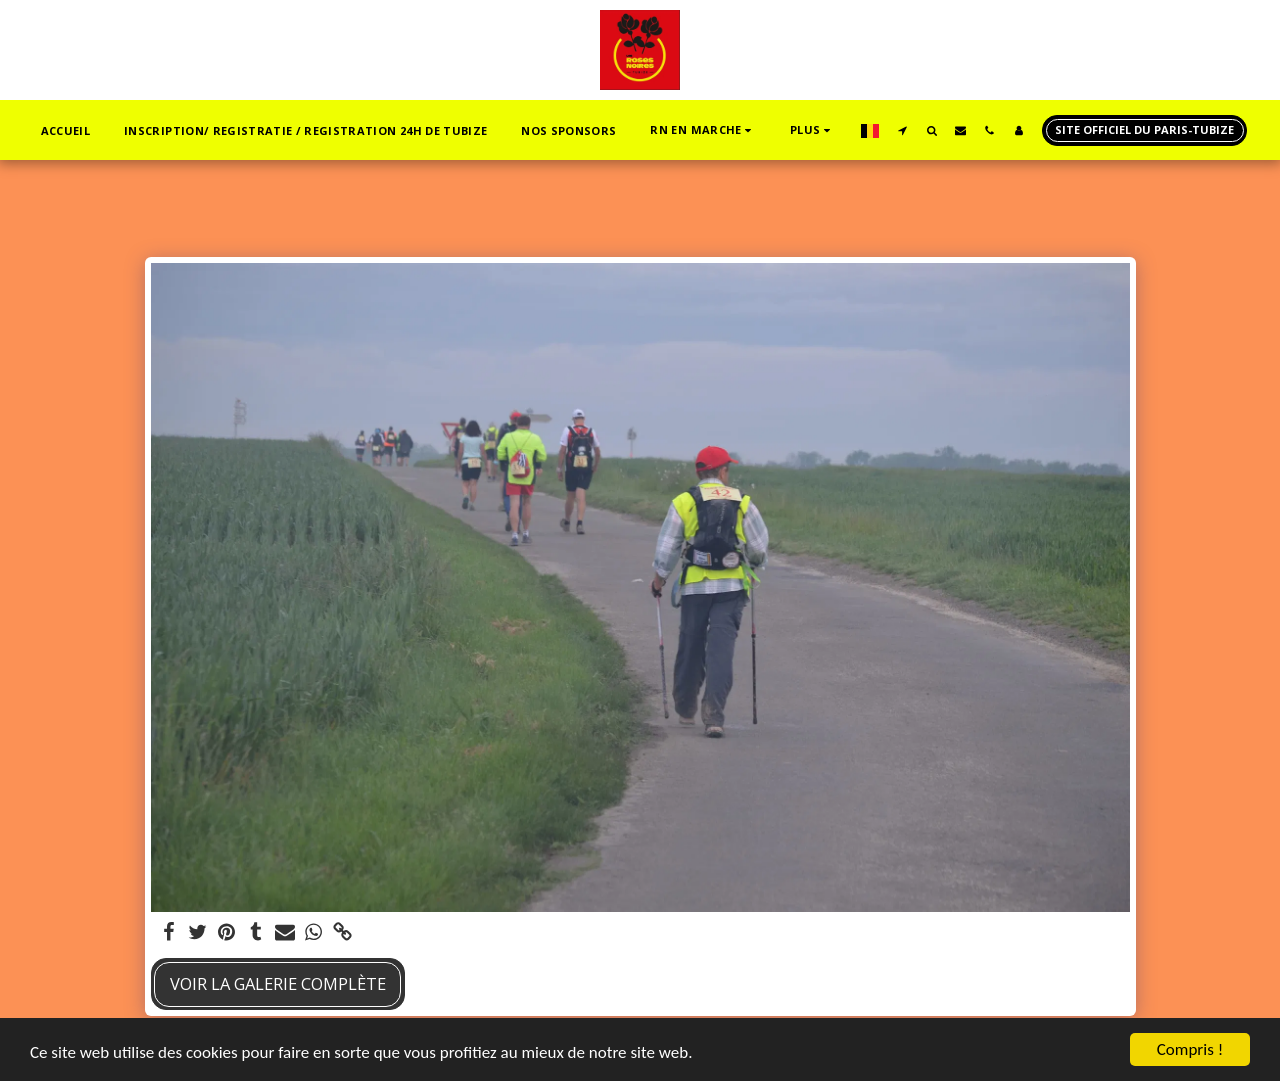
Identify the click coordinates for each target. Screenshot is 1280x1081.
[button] (702, 130)
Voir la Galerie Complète (278, 983)
